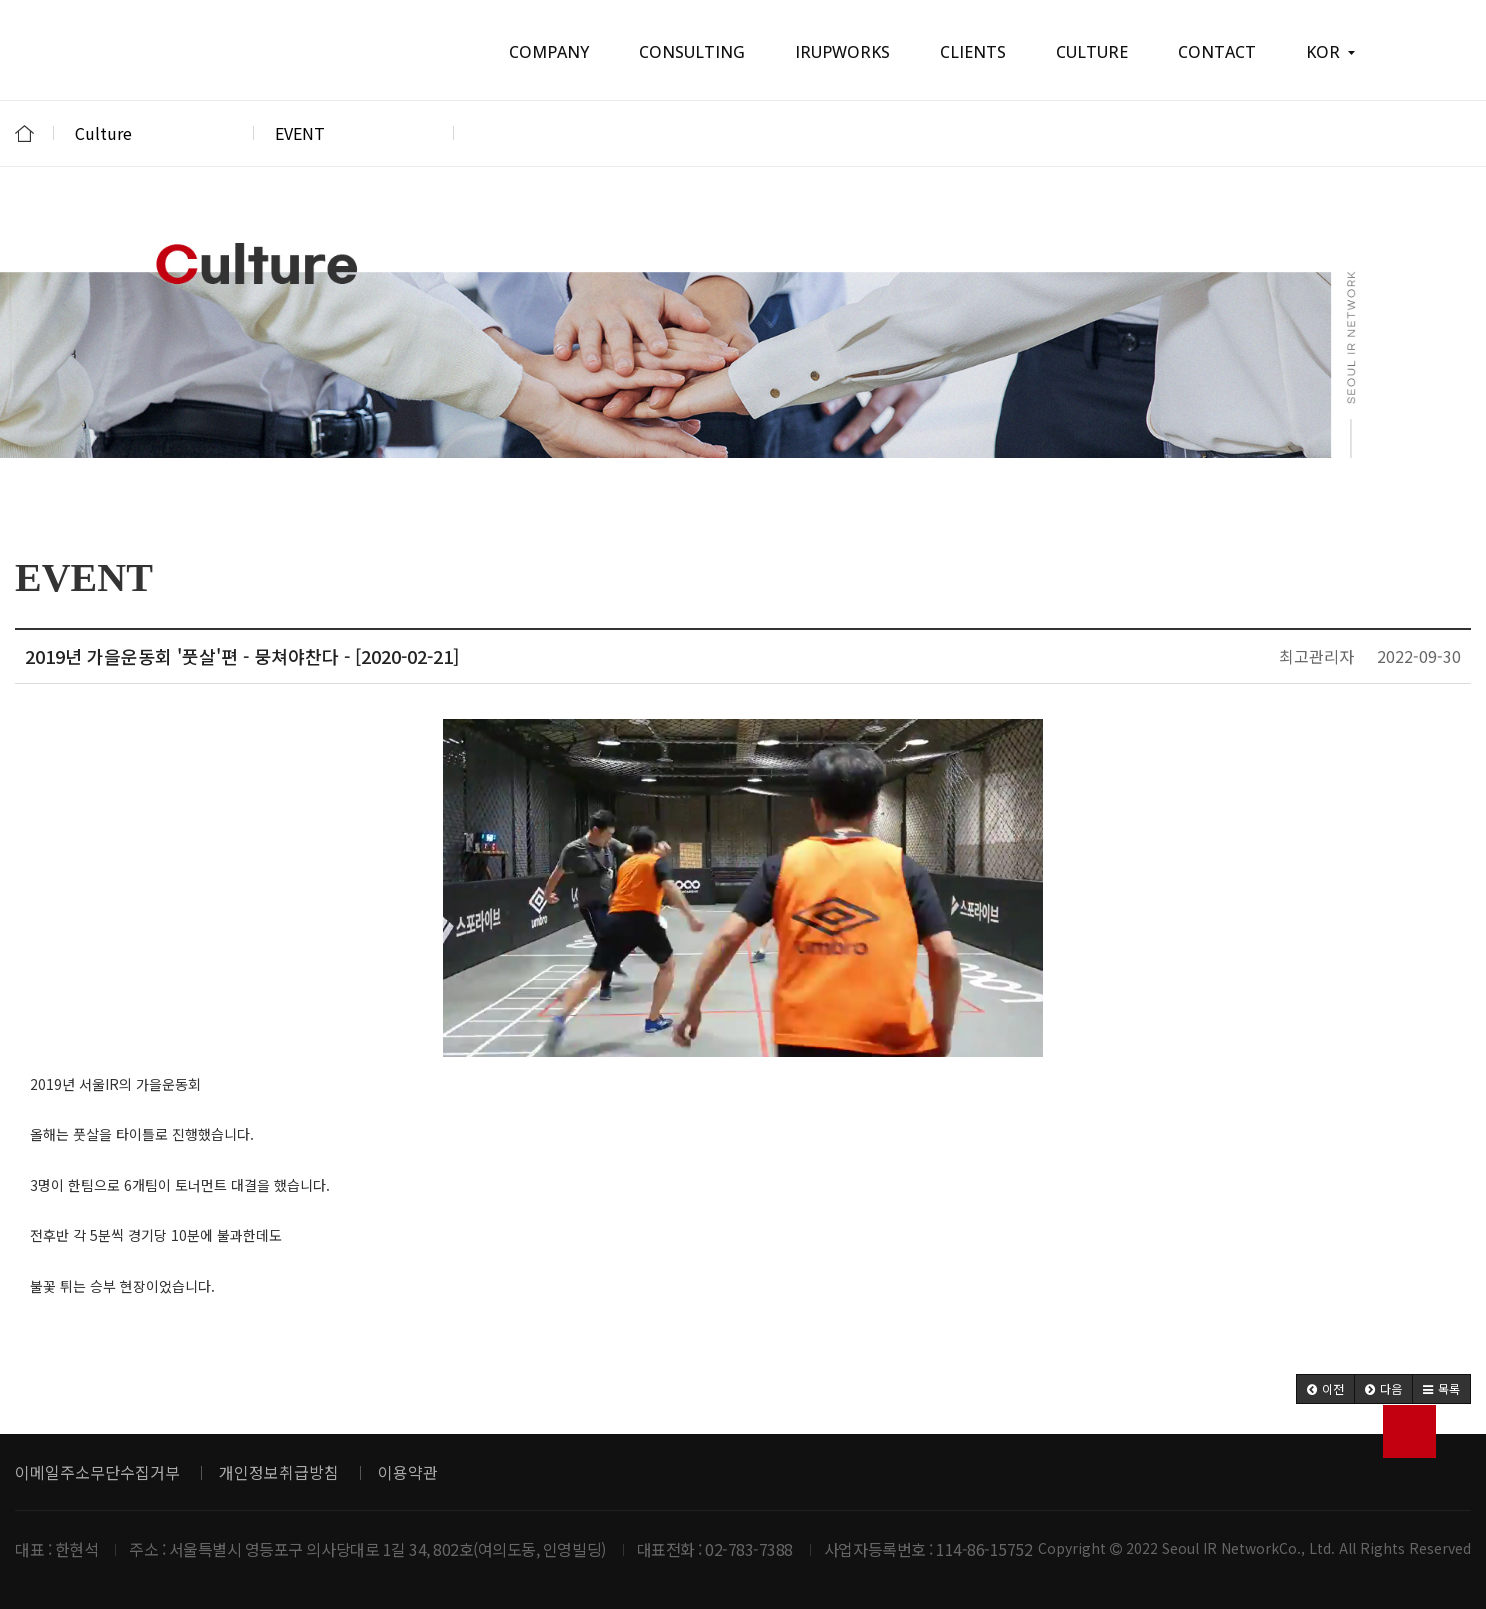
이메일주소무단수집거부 (97, 1472)
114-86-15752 (984, 1549)
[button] (1325, 1389)
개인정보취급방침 (279, 1472)
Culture (154, 133)
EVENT (354, 133)
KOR (1330, 52)
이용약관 (408, 1472)
